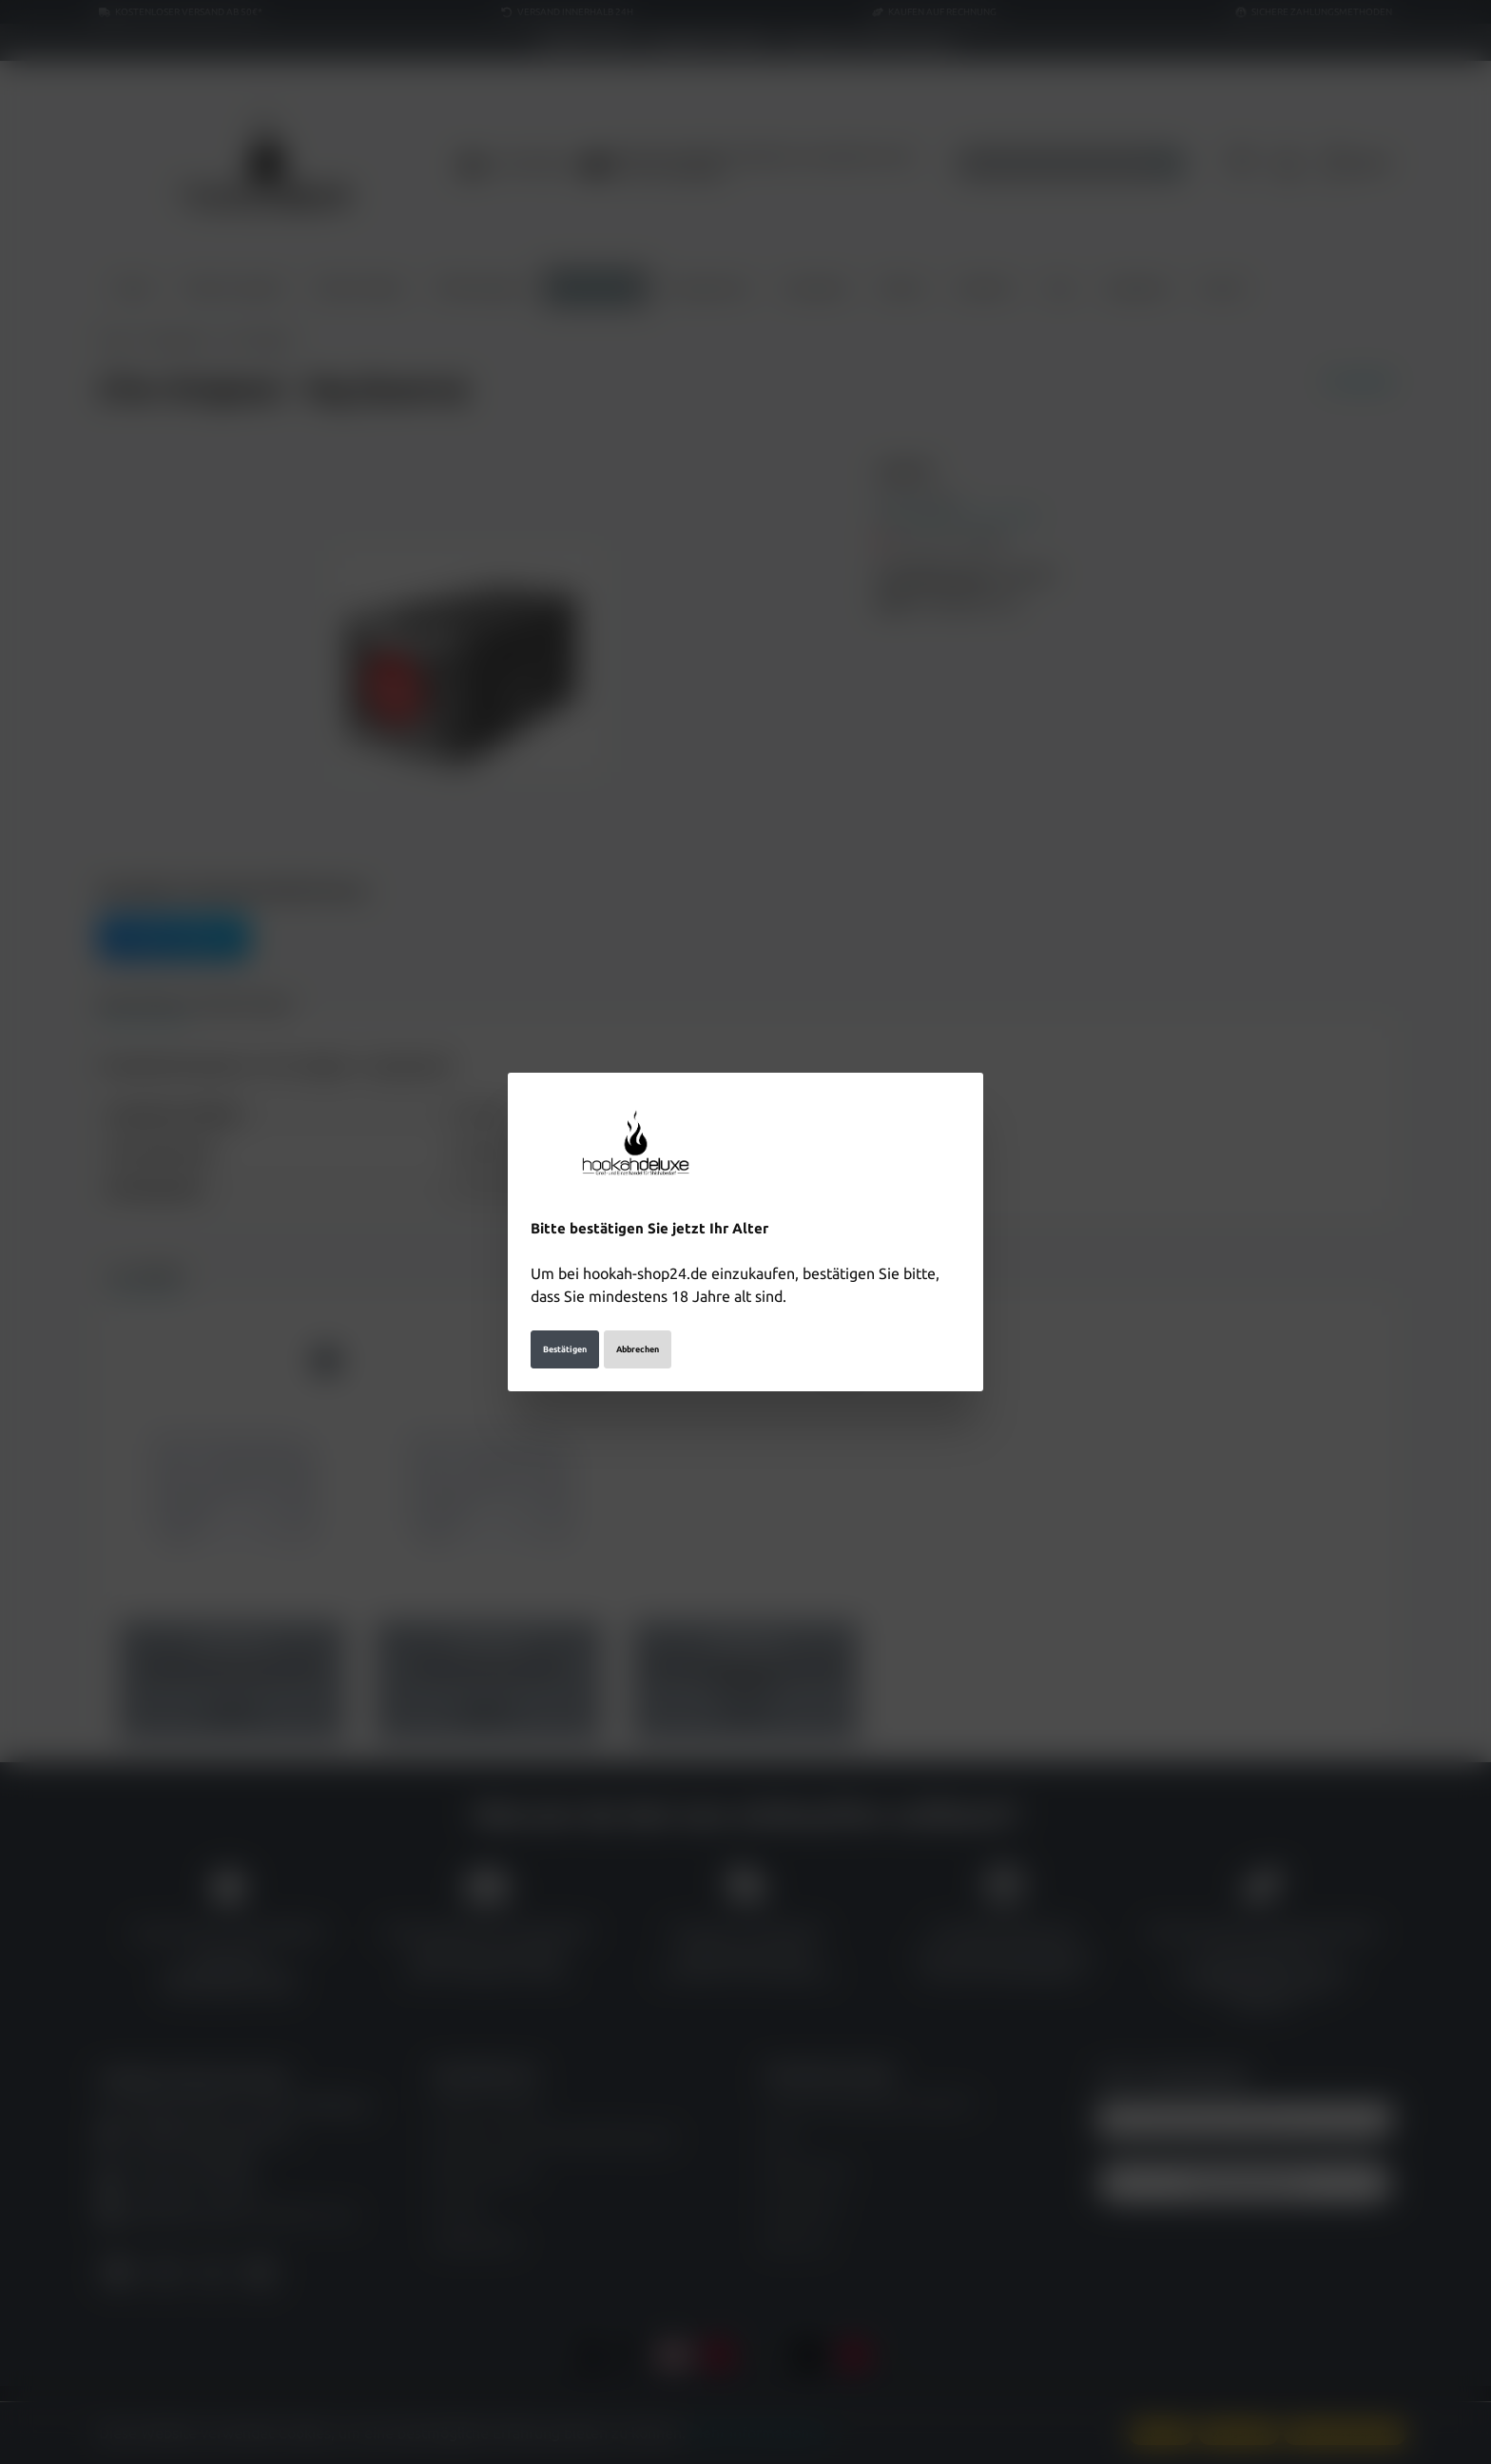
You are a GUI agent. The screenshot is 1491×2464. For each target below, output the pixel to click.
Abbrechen (637, 1349)
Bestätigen (565, 1349)
